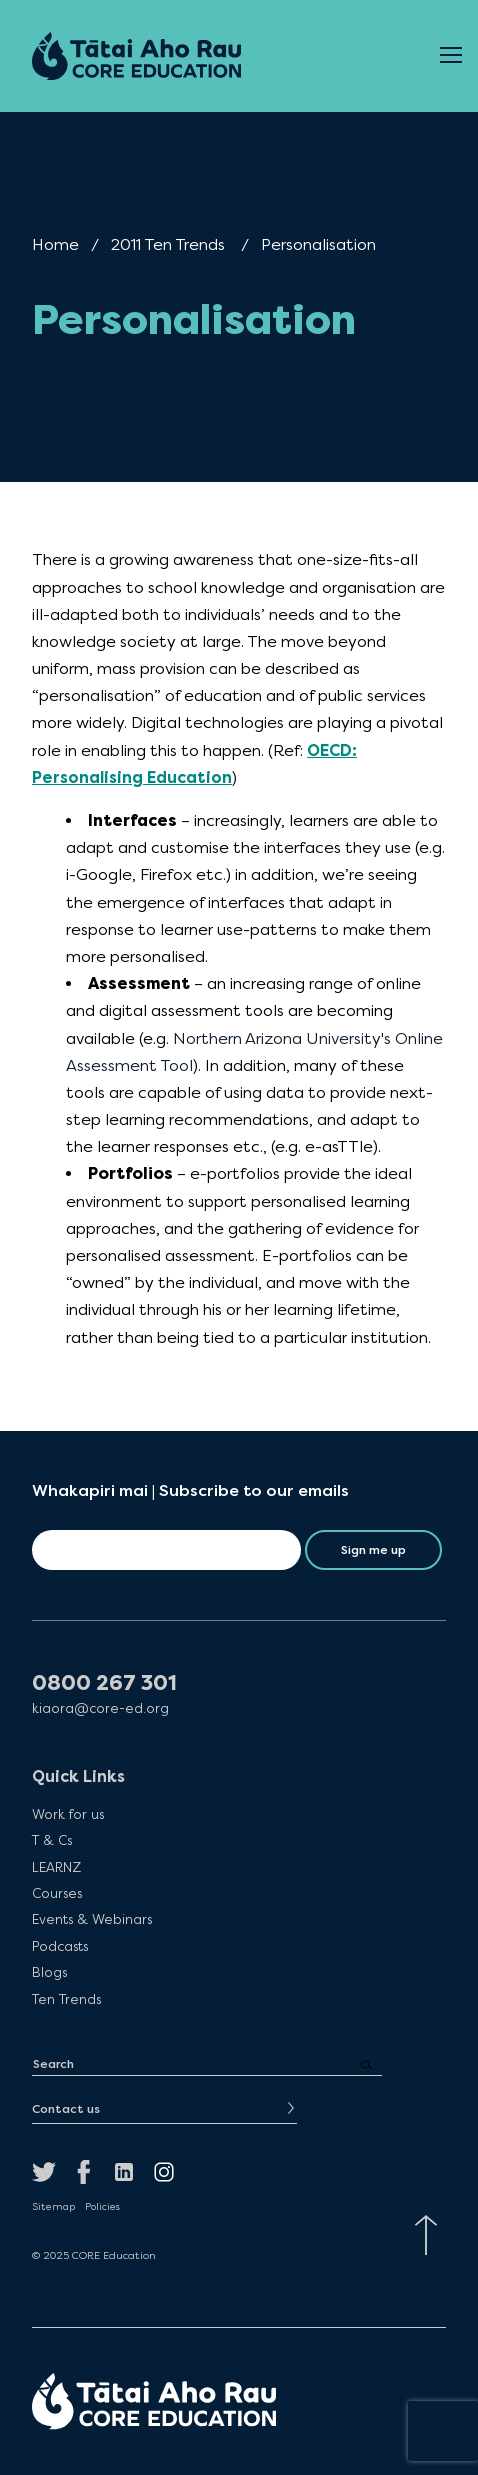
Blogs (49, 1972)
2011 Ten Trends (168, 244)
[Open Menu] (451, 56)
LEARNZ (56, 1867)
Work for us (68, 1814)
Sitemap (53, 2207)
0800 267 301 (104, 1683)
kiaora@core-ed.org (100, 1708)
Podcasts (60, 1946)
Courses (57, 1893)
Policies (102, 2207)
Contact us (66, 2109)
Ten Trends (66, 1999)
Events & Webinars (92, 1919)
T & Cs (52, 1840)
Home (55, 244)
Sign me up (373, 1550)
